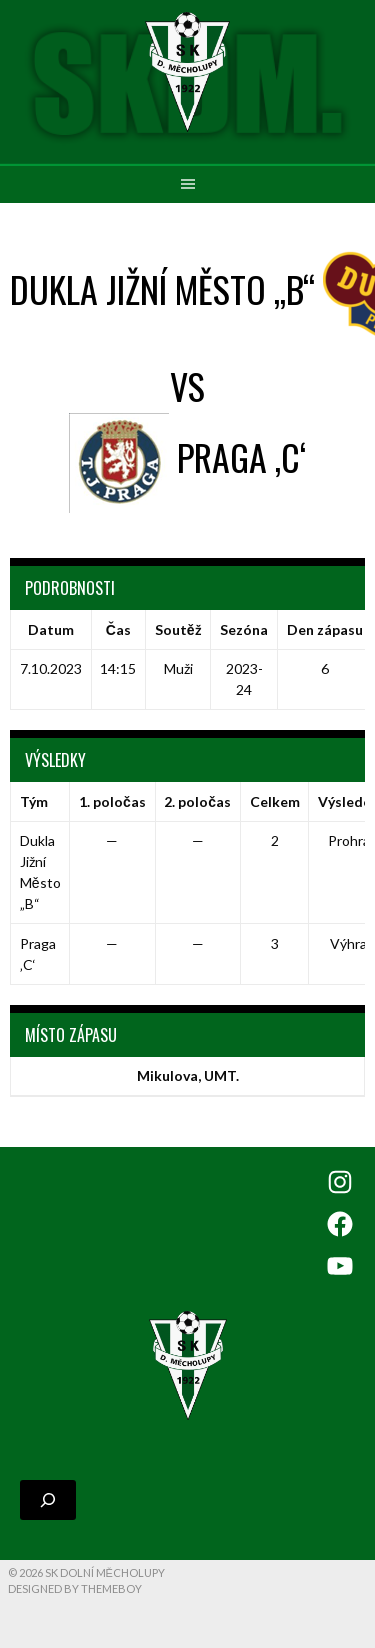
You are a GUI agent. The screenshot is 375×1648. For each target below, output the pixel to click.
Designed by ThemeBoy (75, 1588)
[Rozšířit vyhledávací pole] (48, 1500)
